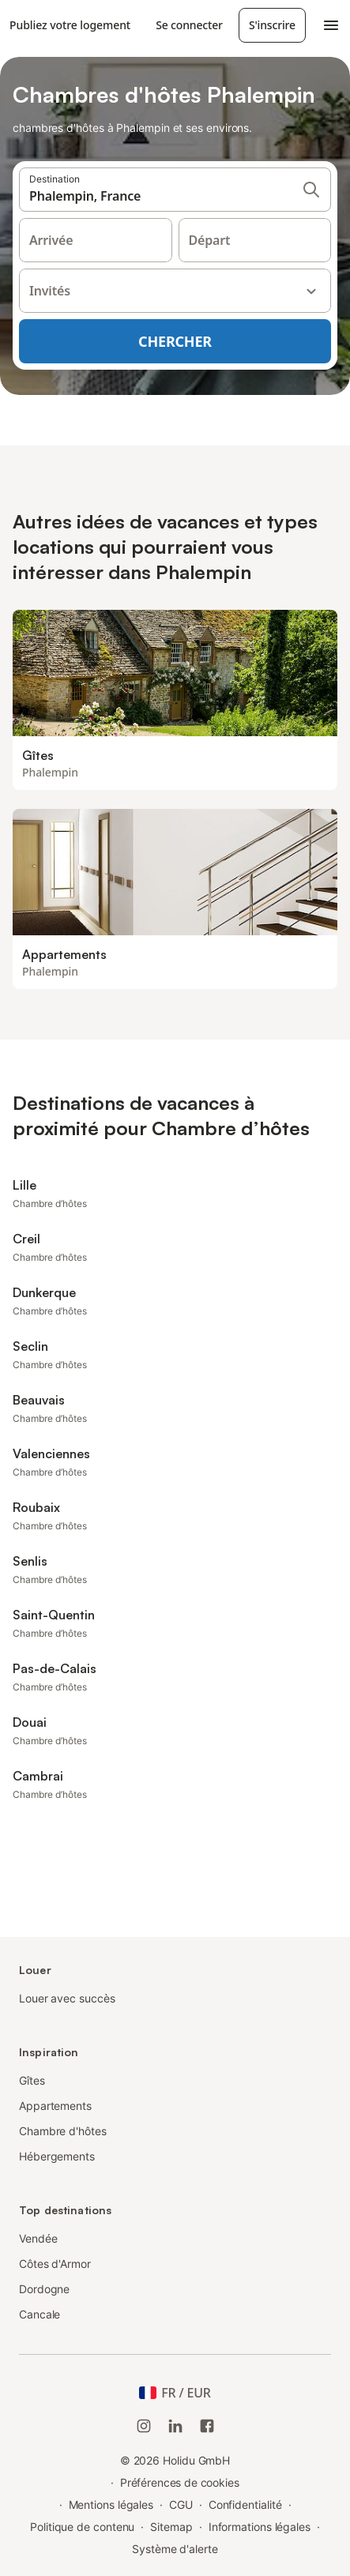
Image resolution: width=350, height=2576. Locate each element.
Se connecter (189, 24)
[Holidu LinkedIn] (175, 2426)
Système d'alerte (175, 2548)
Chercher (175, 341)
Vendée (38, 2238)
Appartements (55, 2105)
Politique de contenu (82, 2526)
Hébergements (57, 2156)
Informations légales (259, 2526)
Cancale (39, 2314)
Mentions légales (111, 2504)
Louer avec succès (67, 1998)
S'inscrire (272, 24)
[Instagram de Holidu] (144, 2426)
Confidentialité (245, 2504)
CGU (181, 2504)
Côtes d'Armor (55, 2263)
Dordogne (44, 2289)
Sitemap (171, 2526)
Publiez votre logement (69, 24)
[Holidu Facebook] (207, 2426)
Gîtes (32, 2080)
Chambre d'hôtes (63, 2131)
